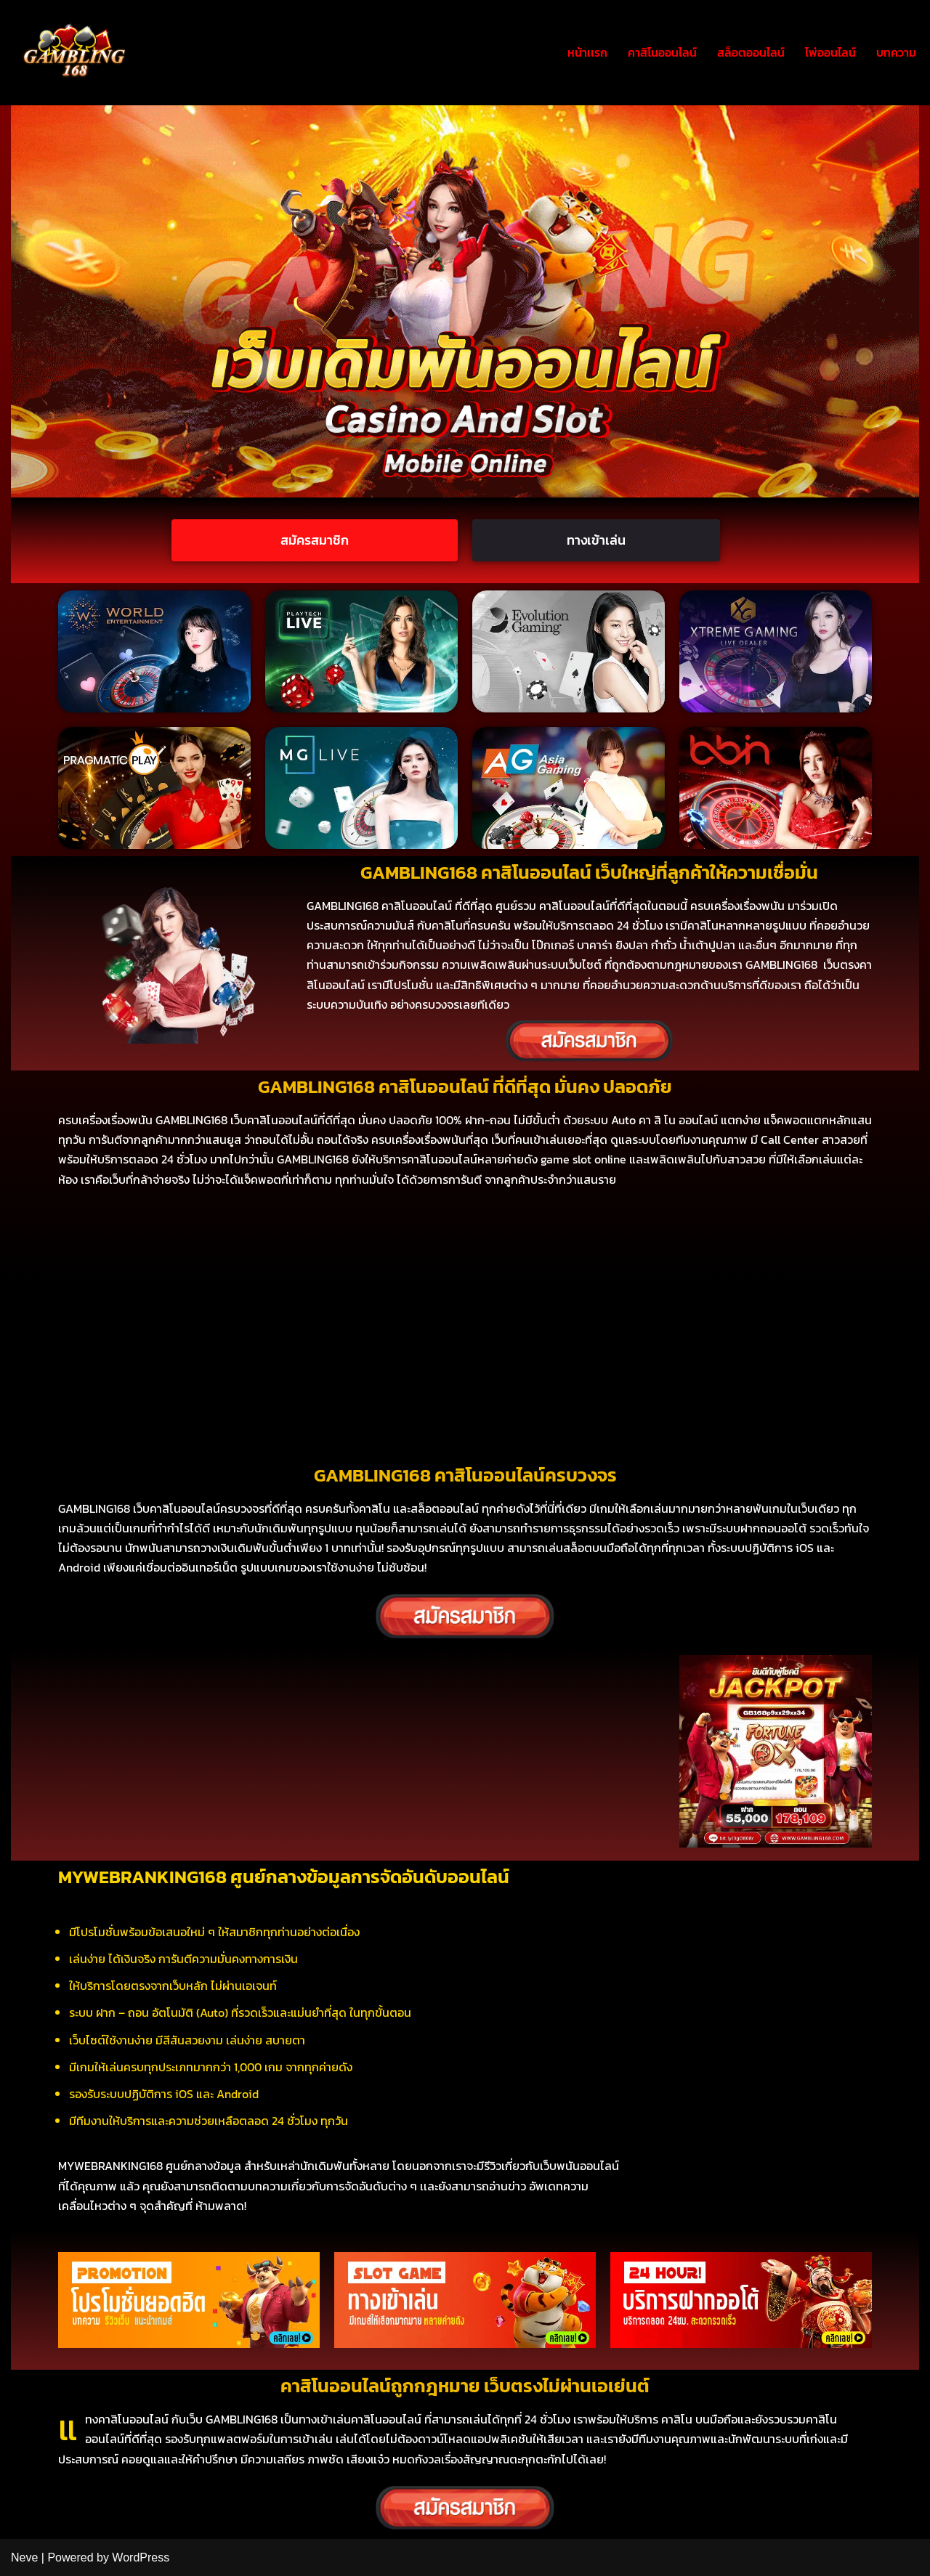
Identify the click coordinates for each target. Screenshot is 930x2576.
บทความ (896, 52)
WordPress (140, 2557)
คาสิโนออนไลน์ (662, 52)
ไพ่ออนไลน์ (830, 52)
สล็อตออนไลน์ (751, 52)
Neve (24, 2557)
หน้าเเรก (587, 52)
